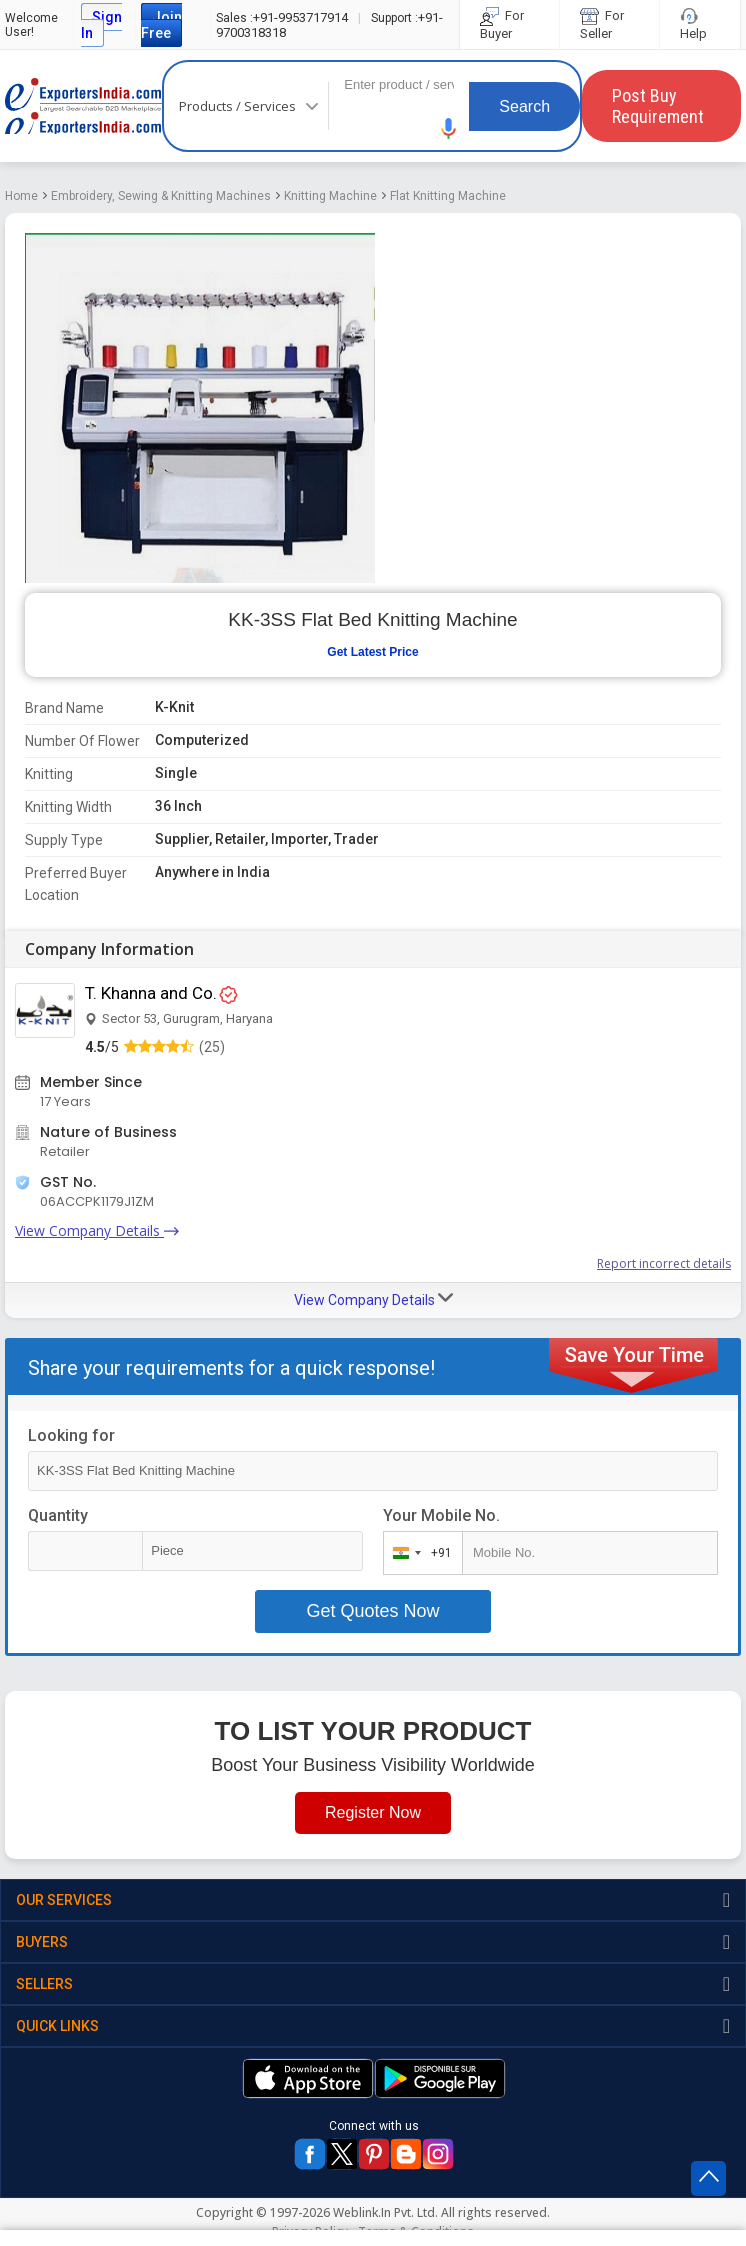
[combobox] (418, 1553)
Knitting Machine (330, 196)
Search (524, 106)
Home (21, 196)
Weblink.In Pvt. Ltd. (385, 2212)
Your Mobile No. (441, 1515)
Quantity (58, 1515)
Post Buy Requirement (658, 106)
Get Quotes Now (372, 1611)
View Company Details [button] (373, 1299)
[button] (449, 128)
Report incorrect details (664, 1263)
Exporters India (83, 106)
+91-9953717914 (282, 17)
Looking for (71, 1435)
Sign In (101, 25)
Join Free (161, 25)
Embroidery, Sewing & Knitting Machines (161, 196)
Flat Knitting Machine (448, 196)
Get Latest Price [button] (372, 652)
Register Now (373, 1812)
